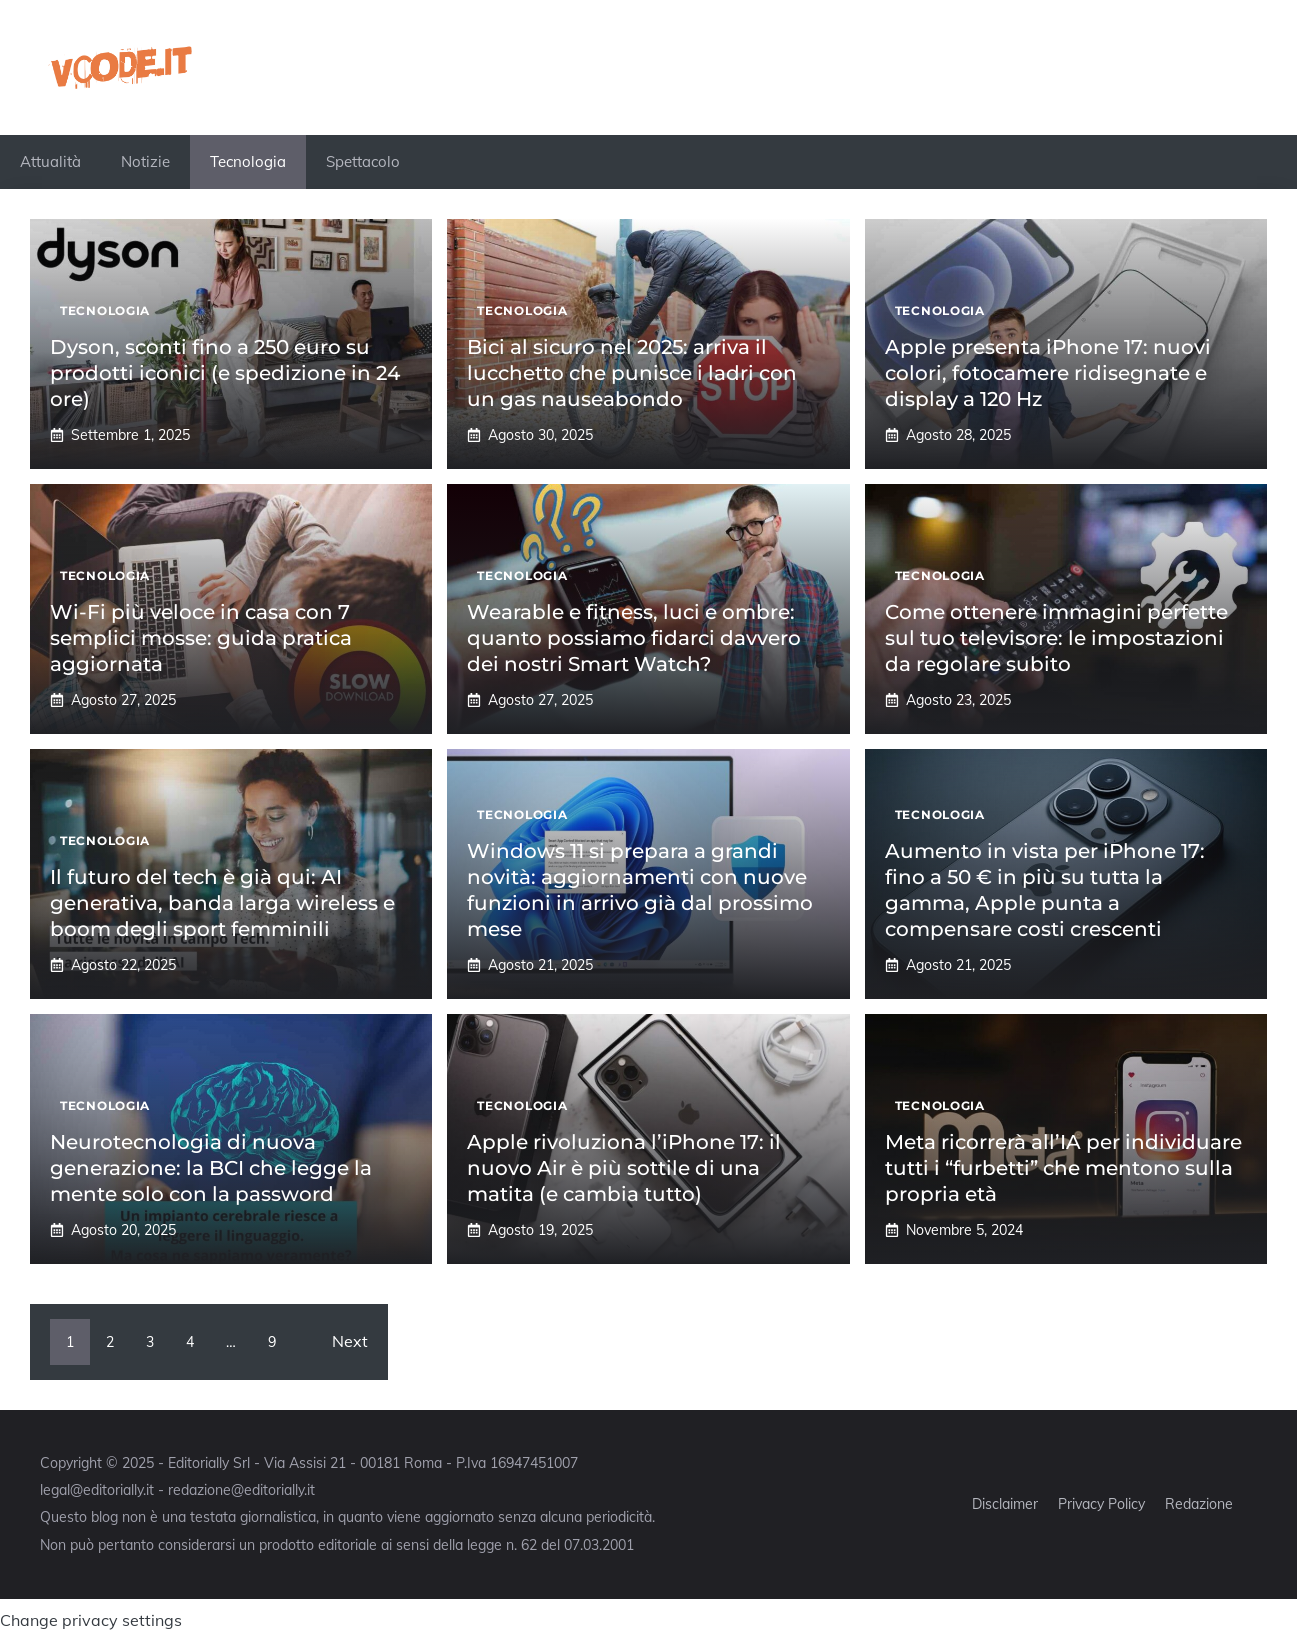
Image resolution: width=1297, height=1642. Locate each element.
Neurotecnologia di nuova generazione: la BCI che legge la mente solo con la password (211, 1168)
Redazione (1199, 1504)
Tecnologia (248, 161)
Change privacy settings (91, 1620)
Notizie (145, 161)
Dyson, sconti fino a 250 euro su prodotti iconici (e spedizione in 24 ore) (225, 373)
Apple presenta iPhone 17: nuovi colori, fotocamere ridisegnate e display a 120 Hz (1048, 373)
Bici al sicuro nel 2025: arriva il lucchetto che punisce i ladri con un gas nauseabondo (632, 373)
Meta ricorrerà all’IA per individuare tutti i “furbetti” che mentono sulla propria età (1063, 1168)
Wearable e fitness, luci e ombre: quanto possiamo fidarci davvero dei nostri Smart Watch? (634, 638)
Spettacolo (363, 161)
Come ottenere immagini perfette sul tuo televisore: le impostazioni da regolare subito (1056, 638)
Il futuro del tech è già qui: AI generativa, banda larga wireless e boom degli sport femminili (222, 903)
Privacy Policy (1101, 1504)
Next (350, 1341)
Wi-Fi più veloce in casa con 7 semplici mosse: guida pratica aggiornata (201, 638)
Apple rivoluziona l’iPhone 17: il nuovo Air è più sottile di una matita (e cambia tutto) (624, 1168)
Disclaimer (1005, 1504)
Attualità (50, 161)
